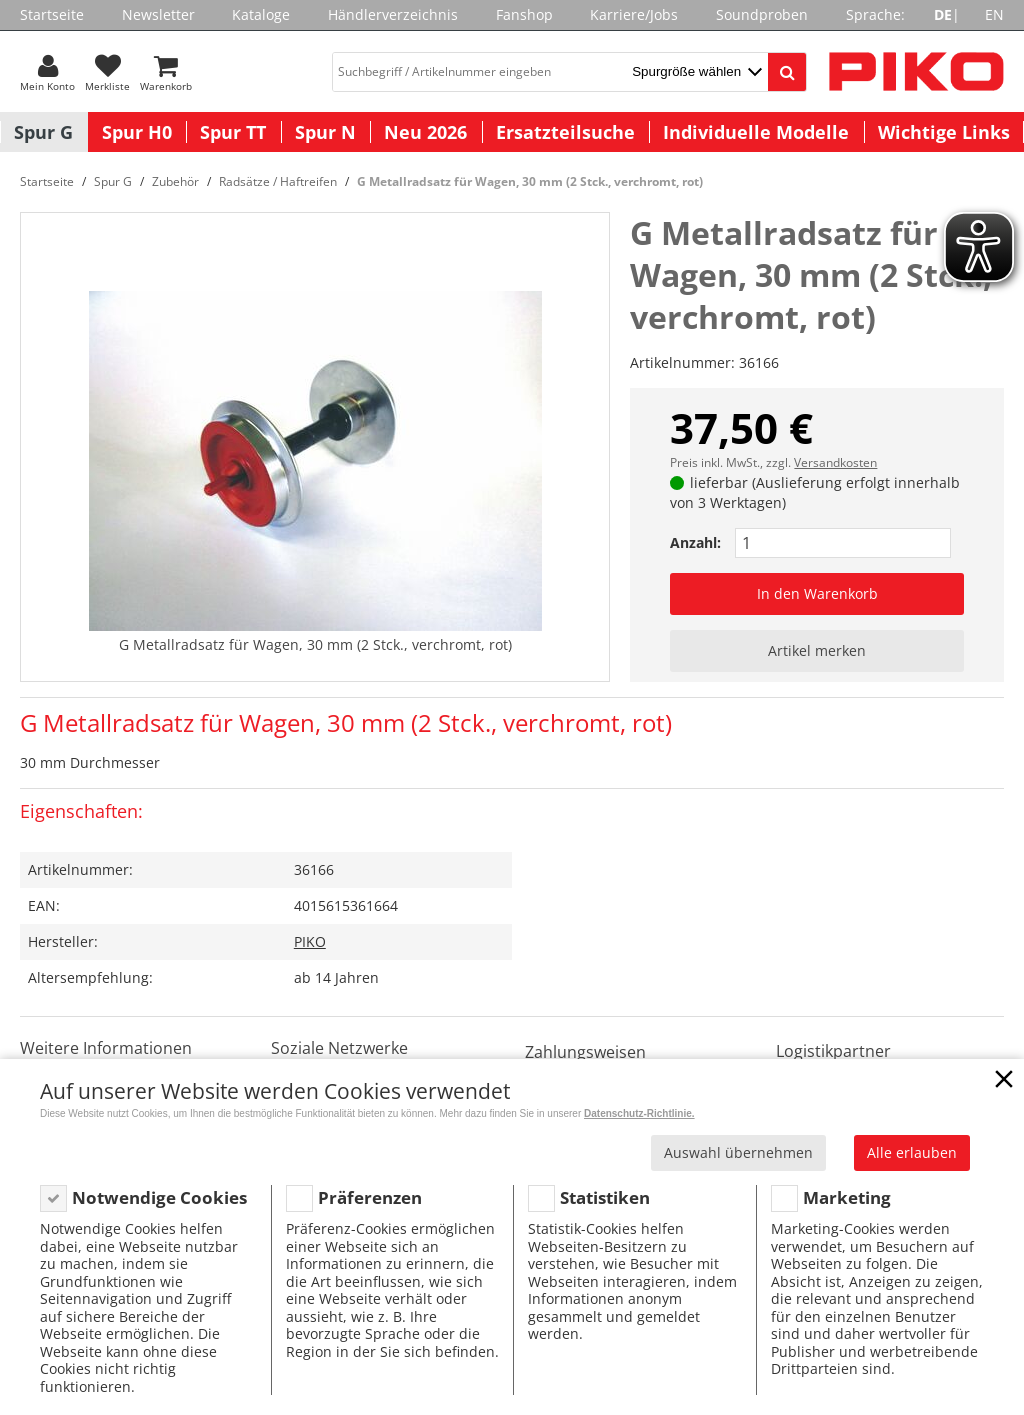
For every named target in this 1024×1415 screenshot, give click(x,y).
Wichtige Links (944, 132)
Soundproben (762, 14)
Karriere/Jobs (634, 14)
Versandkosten (835, 462)
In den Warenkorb (817, 593)
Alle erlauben (912, 1152)
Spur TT (233, 132)
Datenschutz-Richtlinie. (639, 1113)
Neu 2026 (425, 132)
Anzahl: (695, 542)
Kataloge (261, 14)
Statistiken (605, 1197)
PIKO (310, 941)
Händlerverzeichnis (393, 14)
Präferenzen (370, 1197)
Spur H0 (137, 132)
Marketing (847, 1197)
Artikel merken (817, 650)
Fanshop (524, 14)
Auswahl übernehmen (738, 1152)
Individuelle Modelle (756, 132)
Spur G (43, 132)
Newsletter (158, 14)
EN (994, 14)
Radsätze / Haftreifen (278, 181)
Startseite (52, 14)
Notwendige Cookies (159, 1197)
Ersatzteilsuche (565, 132)
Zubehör (175, 181)
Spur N (325, 132)
